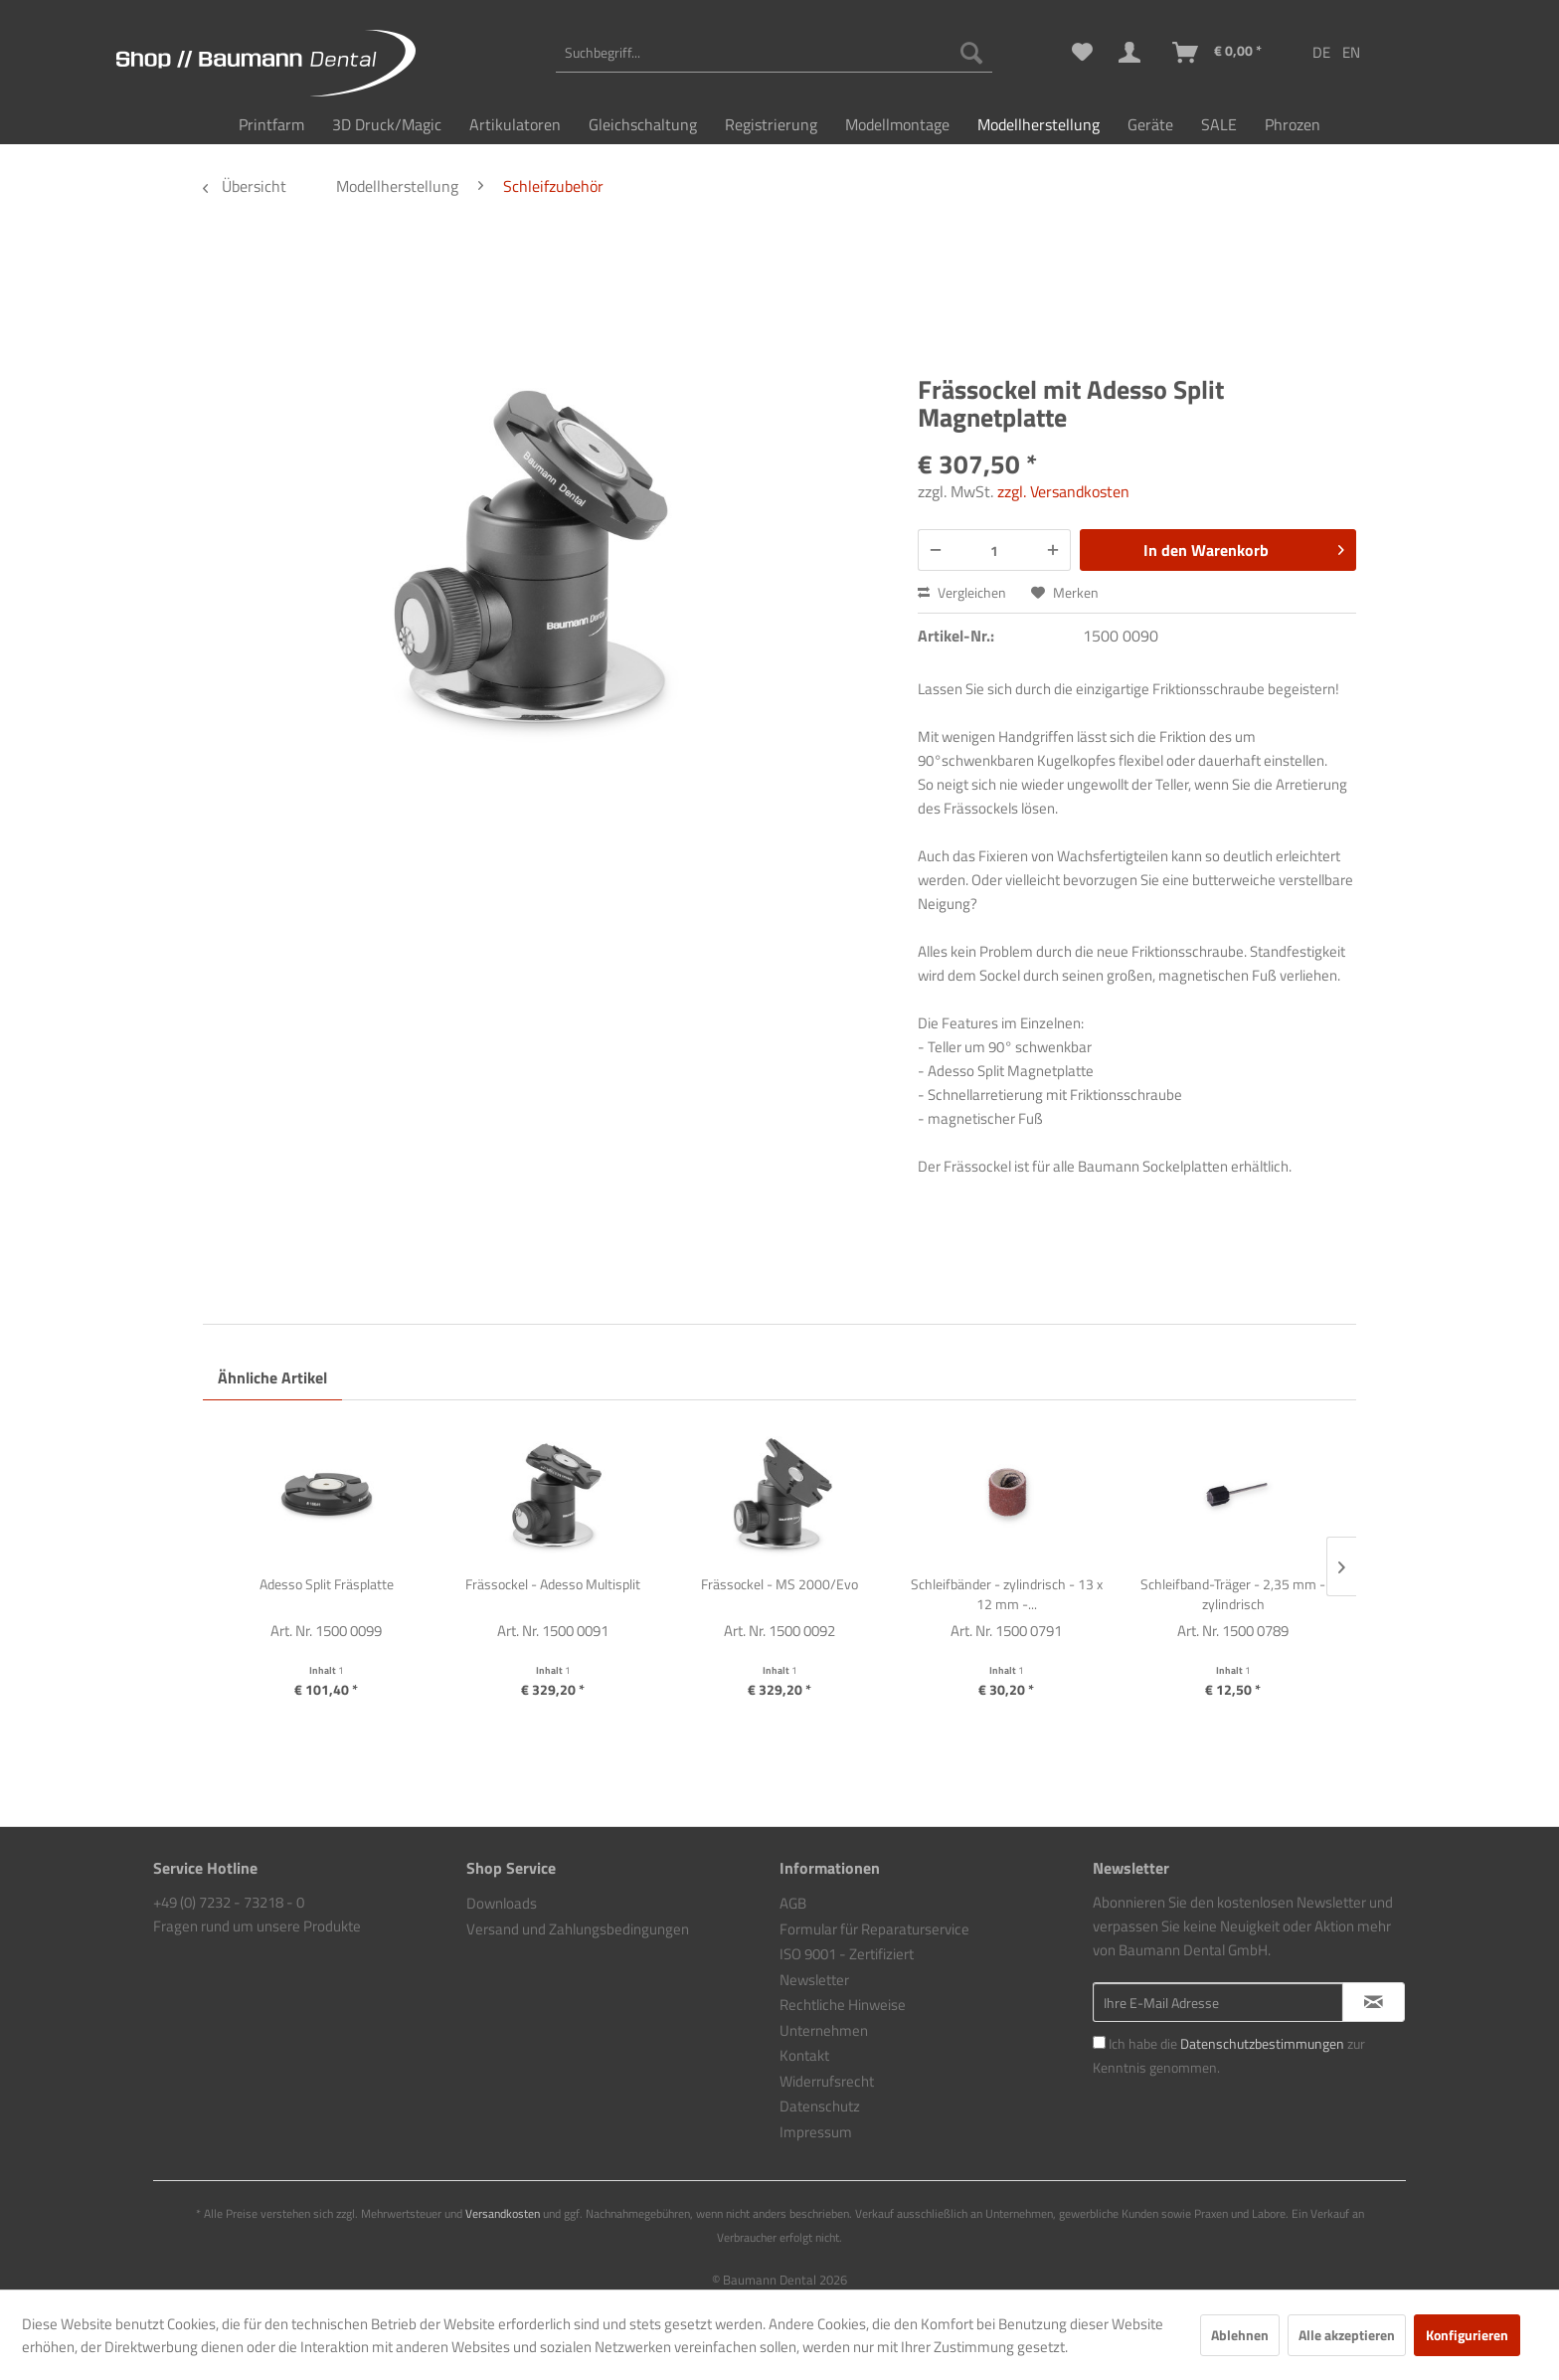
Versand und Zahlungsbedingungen (577, 1929)
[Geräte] (1150, 124)
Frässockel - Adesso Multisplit (552, 1584)
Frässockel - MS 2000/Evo (779, 1584)
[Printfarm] (271, 124)
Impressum (816, 2131)
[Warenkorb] (1218, 53)
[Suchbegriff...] (774, 53)
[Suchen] (971, 53)
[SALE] (1219, 124)
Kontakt (804, 2055)
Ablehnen (1240, 2334)
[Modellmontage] (897, 124)
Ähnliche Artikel (272, 1377)
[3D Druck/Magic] (386, 124)
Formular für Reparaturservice (874, 1929)
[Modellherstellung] (1038, 124)
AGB (793, 1903)
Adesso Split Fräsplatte (327, 1584)
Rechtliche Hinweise (843, 2004)
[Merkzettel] (1082, 53)
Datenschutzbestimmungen (1262, 2043)
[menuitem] (774, 53)
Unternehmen (824, 2030)
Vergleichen (962, 592)
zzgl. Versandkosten (1063, 491)
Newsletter (814, 1979)
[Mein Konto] (1133, 53)
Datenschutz (820, 2106)
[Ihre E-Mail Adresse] (1218, 2002)
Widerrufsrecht (827, 2081)
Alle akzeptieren (1347, 2334)
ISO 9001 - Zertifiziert (847, 1953)
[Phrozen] (1292, 124)
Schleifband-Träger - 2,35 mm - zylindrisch (1232, 1594)
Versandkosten (502, 2213)
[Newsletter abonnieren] (1373, 2002)
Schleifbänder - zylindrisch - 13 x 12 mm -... (1007, 1594)
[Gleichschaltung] (643, 124)
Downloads (501, 1903)
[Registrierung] (771, 124)
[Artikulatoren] (515, 124)
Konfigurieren (1467, 2334)
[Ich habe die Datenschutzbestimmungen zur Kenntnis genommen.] (1099, 2042)
